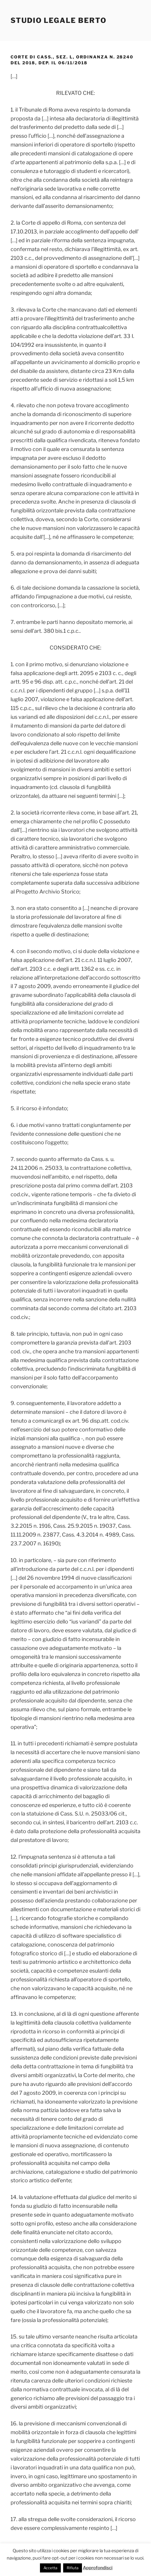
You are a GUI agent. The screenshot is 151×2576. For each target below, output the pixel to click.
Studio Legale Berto (58, 20)
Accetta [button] (50, 2567)
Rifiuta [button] (72, 2567)
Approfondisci (98, 2567)
